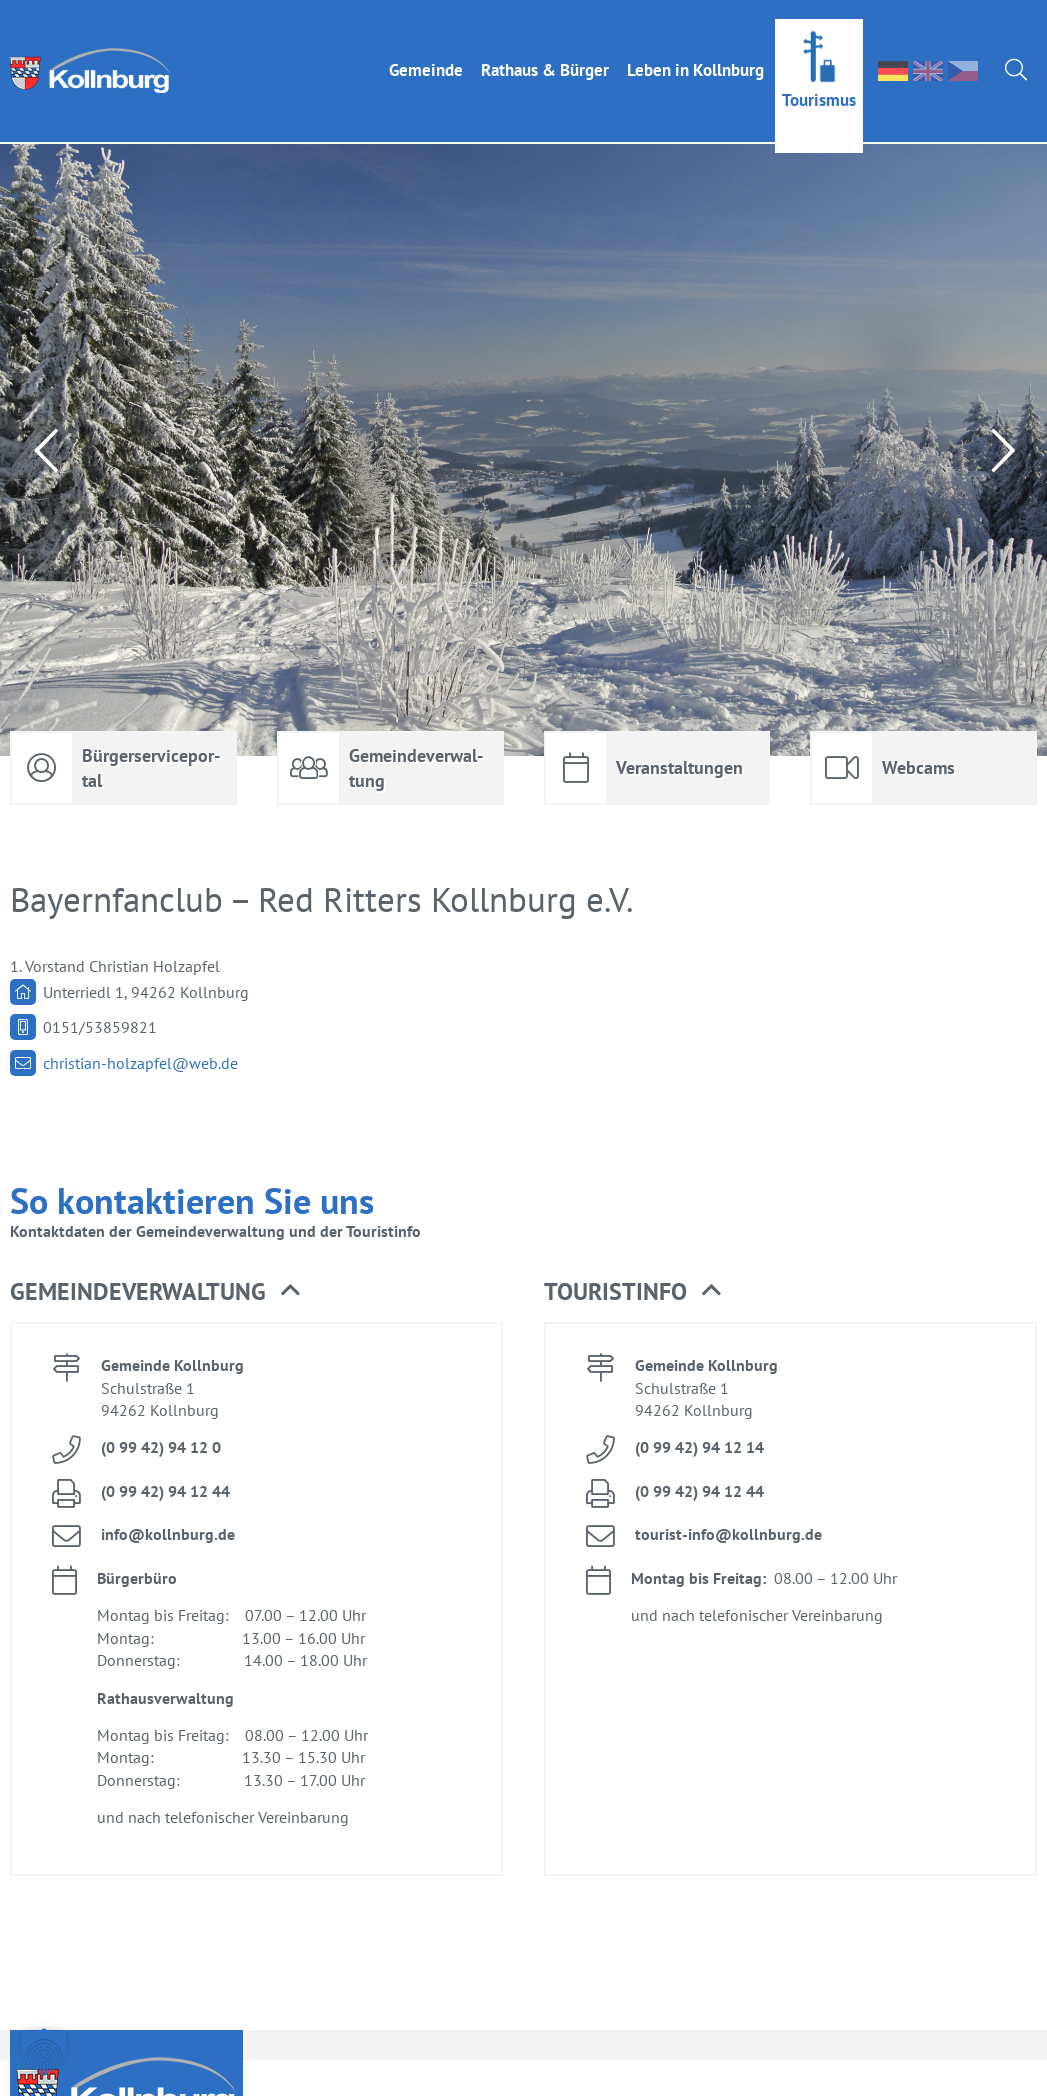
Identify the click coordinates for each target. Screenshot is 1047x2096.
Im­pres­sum (864, 2073)
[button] (44, 2052)
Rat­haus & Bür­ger (545, 51)
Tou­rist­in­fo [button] (632, 1252)
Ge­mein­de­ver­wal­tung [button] (155, 1252)
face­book (777, 2071)
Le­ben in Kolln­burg (695, 51)
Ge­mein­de (426, 51)
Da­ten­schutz (986, 2073)
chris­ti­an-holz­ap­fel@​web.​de (140, 1023)
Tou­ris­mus (819, 81)
